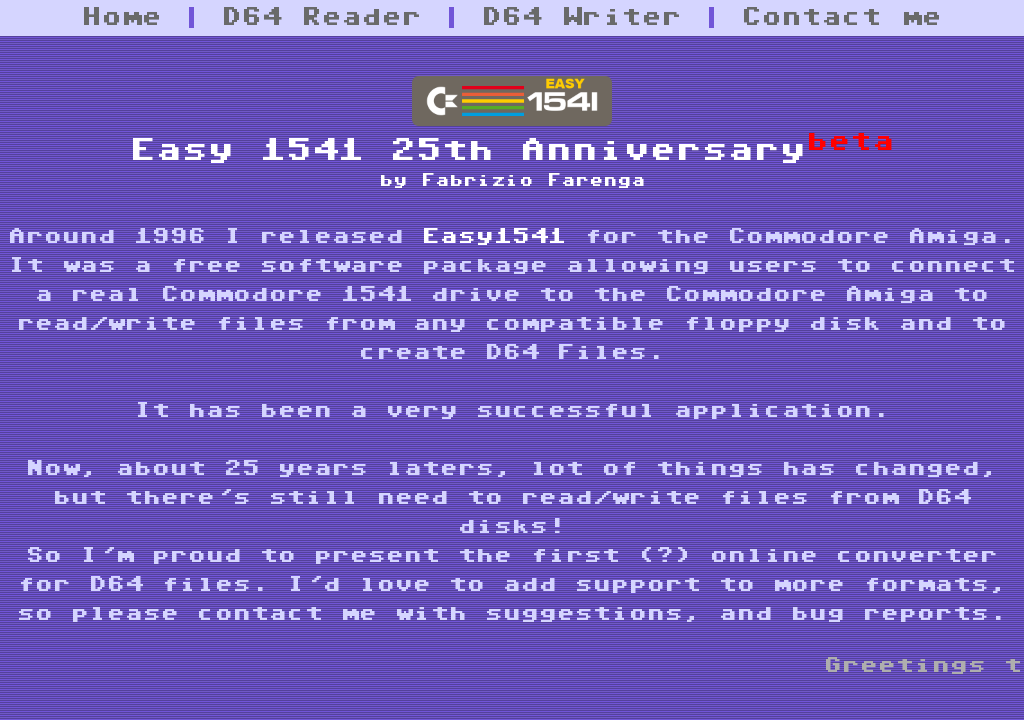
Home (122, 17)
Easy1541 (494, 236)
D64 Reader (322, 17)
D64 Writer (582, 17)
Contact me (842, 17)
